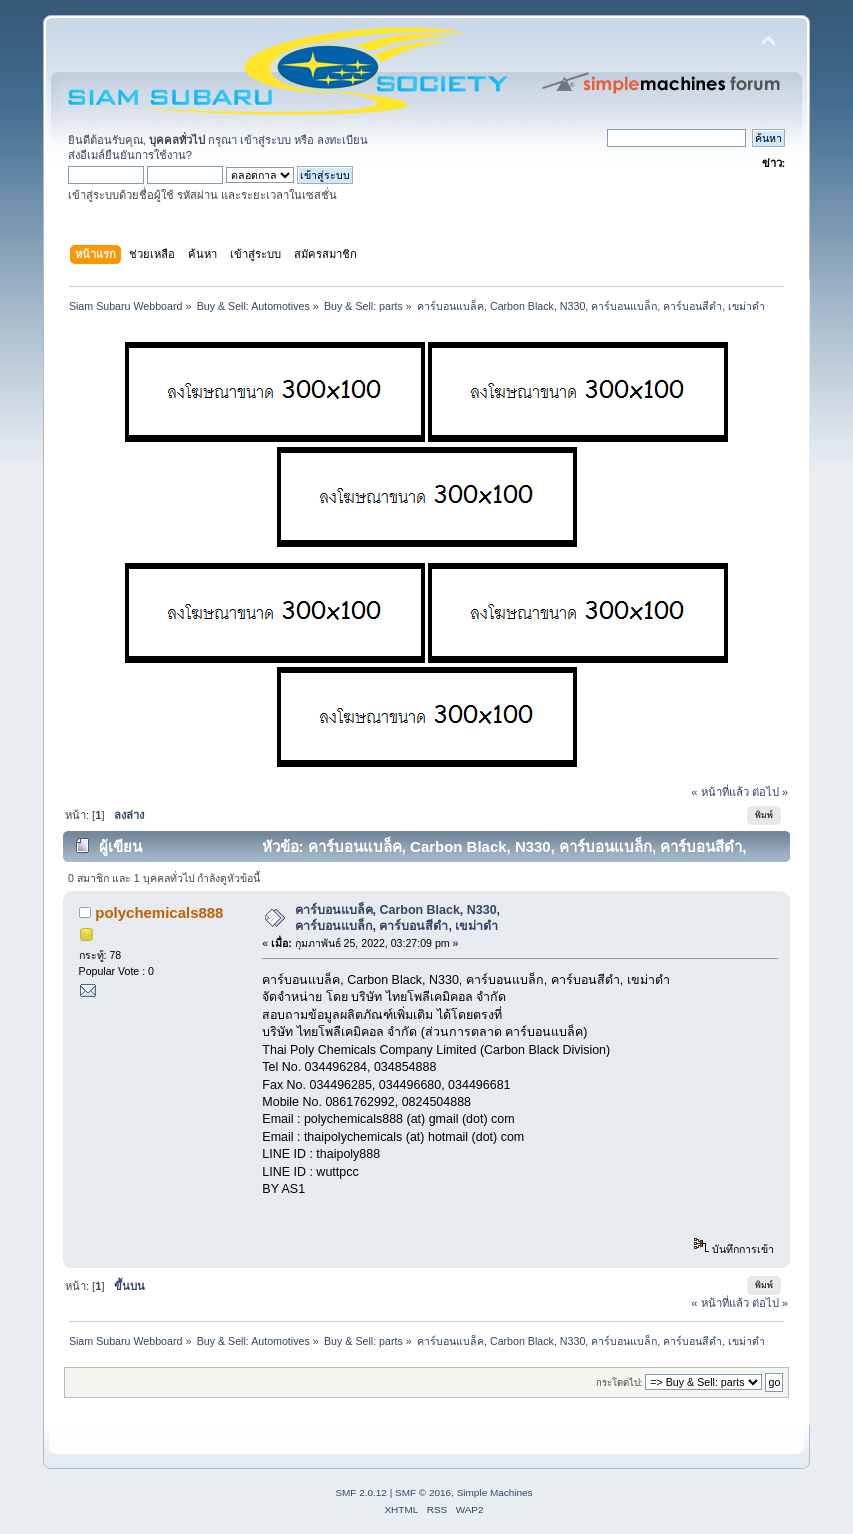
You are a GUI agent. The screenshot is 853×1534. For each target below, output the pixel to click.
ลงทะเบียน (342, 140)
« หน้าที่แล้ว (719, 792)
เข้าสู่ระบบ (265, 140)
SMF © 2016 (423, 1492)
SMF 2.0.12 (361, 1492)
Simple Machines (495, 1492)
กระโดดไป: (619, 1382)
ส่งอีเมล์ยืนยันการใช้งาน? (130, 155)
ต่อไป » (770, 792)
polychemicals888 (159, 912)
